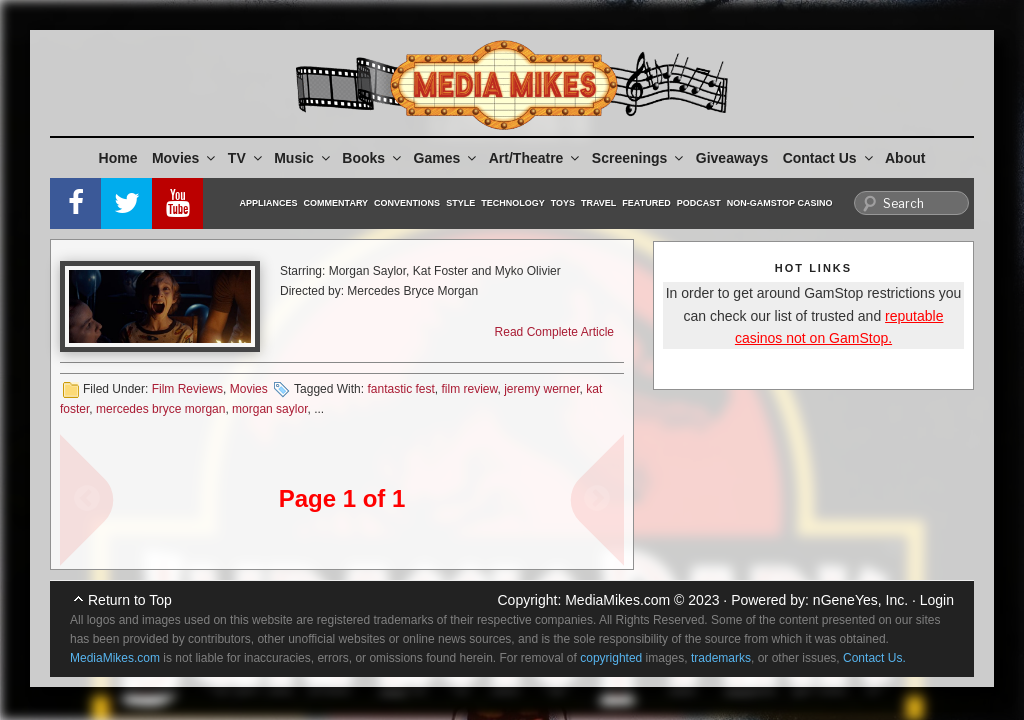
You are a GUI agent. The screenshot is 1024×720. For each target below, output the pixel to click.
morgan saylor (269, 409)
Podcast (699, 203)
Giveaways (732, 158)
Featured (646, 203)
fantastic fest (400, 389)
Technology (513, 203)
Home (118, 158)
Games (447, 158)
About (905, 158)
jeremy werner (541, 389)
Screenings (639, 158)
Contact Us (829, 158)
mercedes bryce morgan (160, 409)
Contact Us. (874, 658)
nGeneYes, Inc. (860, 600)
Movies (185, 158)
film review (470, 389)
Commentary (336, 203)
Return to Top (130, 600)
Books (373, 158)
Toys (563, 203)
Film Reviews (187, 389)
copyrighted (611, 658)
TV (246, 158)
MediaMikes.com (617, 600)
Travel (598, 203)
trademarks (721, 658)
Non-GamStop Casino (780, 203)
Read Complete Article (554, 332)
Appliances (269, 203)
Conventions (407, 203)
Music (303, 158)
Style (460, 203)
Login (937, 600)
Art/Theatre (536, 158)
